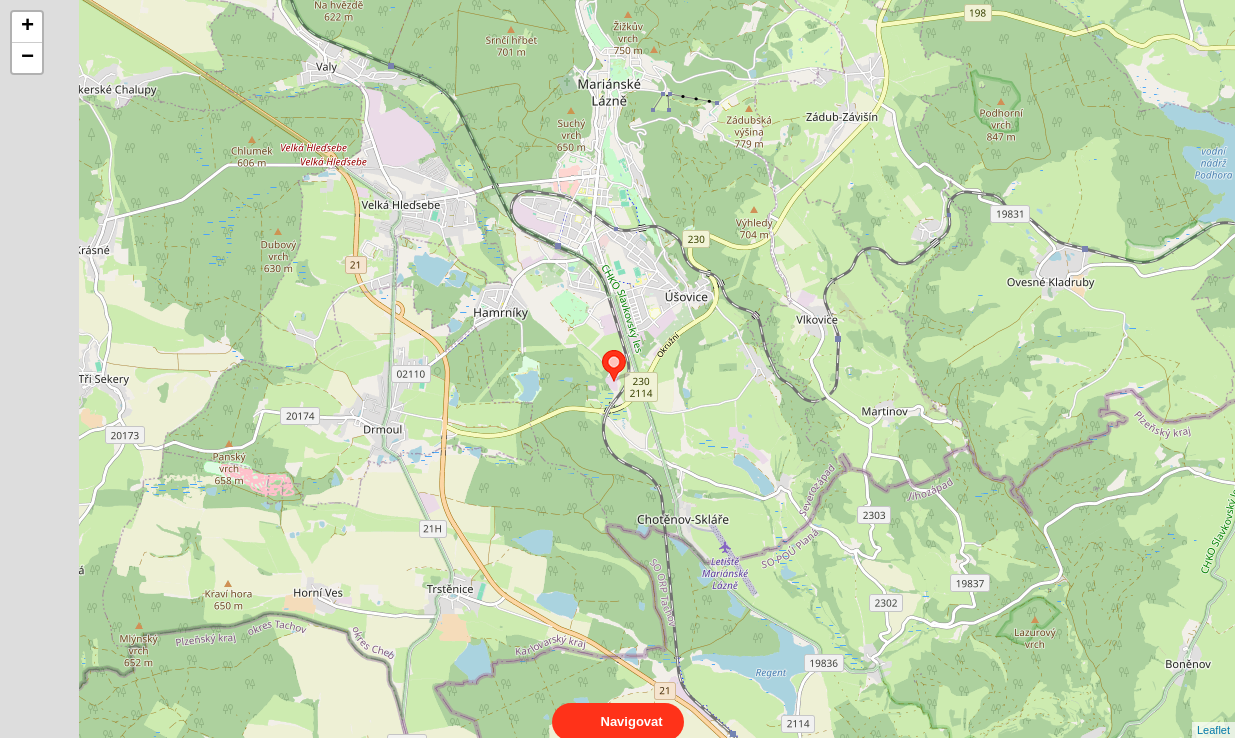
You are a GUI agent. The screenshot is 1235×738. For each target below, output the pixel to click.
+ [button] (27, 27)
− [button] (27, 58)
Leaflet (1213, 712)
